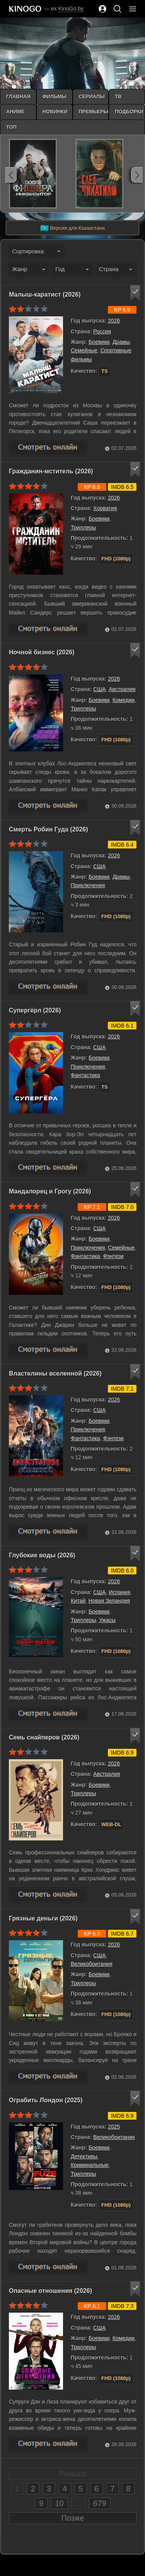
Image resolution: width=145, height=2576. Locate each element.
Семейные (84, 350)
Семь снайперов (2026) (44, 1737)
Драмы (121, 342)
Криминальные (90, 2165)
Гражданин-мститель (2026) (51, 471)
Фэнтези (113, 1256)
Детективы (84, 2156)
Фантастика (85, 1075)
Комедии (124, 700)
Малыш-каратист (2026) (45, 294)
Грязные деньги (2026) (43, 1918)
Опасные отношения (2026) (50, 2291)
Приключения (88, 885)
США (99, 689)
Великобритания (92, 1964)
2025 (114, 2127)
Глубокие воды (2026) (42, 1555)
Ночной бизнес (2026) (42, 652)
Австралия (122, 689)
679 (99, 2503)
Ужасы (107, 1620)
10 (59, 2503)
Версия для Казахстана (72, 228)
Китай (78, 1601)
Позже (72, 2518)
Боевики (99, 342)
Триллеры (83, 527)
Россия (102, 331)
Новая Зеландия (109, 1601)
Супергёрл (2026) (35, 1010)
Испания (119, 1592)
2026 (114, 321)
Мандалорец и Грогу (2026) (50, 1191)
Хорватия (105, 508)
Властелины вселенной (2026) (55, 1373)
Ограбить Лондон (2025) (46, 2100)
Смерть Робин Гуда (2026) (48, 829)
